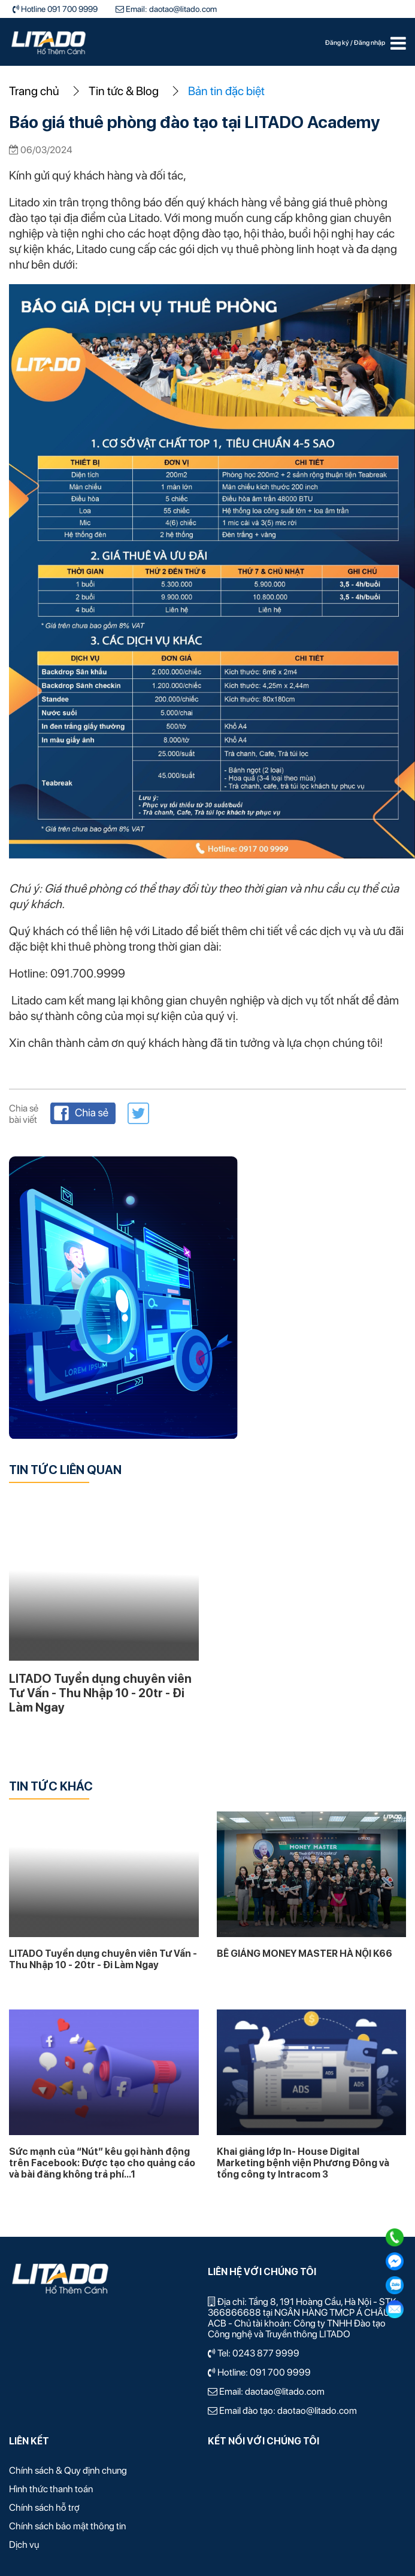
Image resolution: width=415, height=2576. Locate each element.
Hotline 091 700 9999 (58, 9)
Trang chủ (34, 91)
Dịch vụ (24, 2544)
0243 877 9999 (265, 2353)
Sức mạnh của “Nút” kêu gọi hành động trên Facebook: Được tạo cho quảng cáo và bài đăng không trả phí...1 (102, 2163)
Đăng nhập (369, 43)
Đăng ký (337, 43)
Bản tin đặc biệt (226, 91)
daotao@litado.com (285, 2391)
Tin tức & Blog (124, 91)
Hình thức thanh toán (51, 2489)
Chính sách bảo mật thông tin (67, 2526)
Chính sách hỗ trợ (44, 2507)
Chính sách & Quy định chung (68, 2470)
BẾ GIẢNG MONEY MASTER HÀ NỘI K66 (304, 1953)
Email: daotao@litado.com (170, 9)
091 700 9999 (280, 2372)
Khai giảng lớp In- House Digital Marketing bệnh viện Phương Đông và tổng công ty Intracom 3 (303, 2163)
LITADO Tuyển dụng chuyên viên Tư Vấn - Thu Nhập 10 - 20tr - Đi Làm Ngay (100, 1693)
